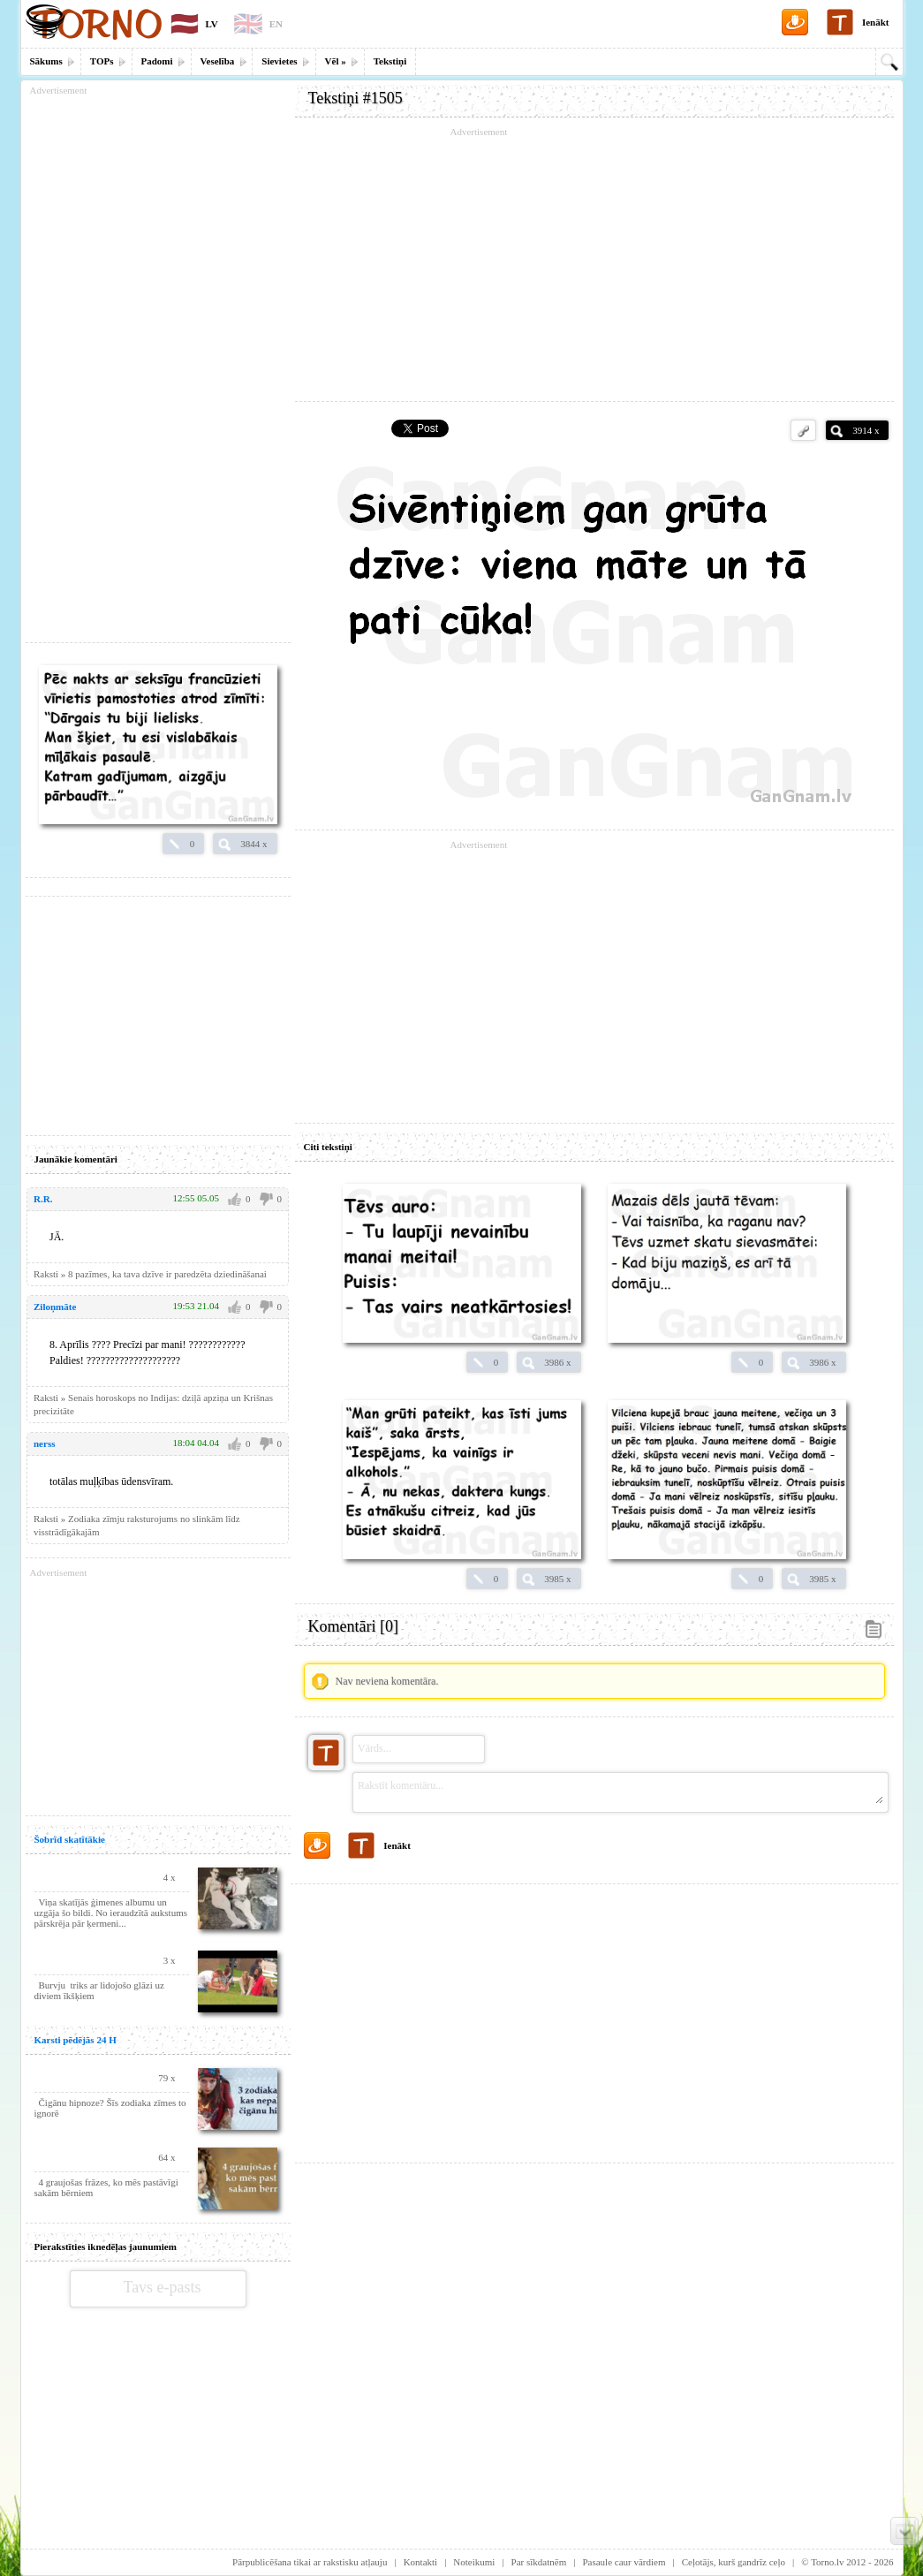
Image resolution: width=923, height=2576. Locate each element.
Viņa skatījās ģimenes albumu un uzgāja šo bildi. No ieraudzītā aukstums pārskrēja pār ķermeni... (111, 1912)
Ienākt (875, 22)
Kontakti (421, 2562)
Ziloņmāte (55, 1306)
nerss (44, 1443)
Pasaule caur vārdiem (623, 2562)
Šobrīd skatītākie (69, 1839)
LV (212, 24)
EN (276, 24)
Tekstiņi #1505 (355, 98)
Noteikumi (474, 2562)
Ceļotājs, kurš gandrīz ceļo (733, 2562)
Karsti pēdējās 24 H (75, 2039)
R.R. (43, 1198)
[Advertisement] (594, 265)
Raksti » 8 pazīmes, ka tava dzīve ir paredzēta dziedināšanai (150, 1274)
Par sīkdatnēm (539, 2562)
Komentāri (353, 1626)
